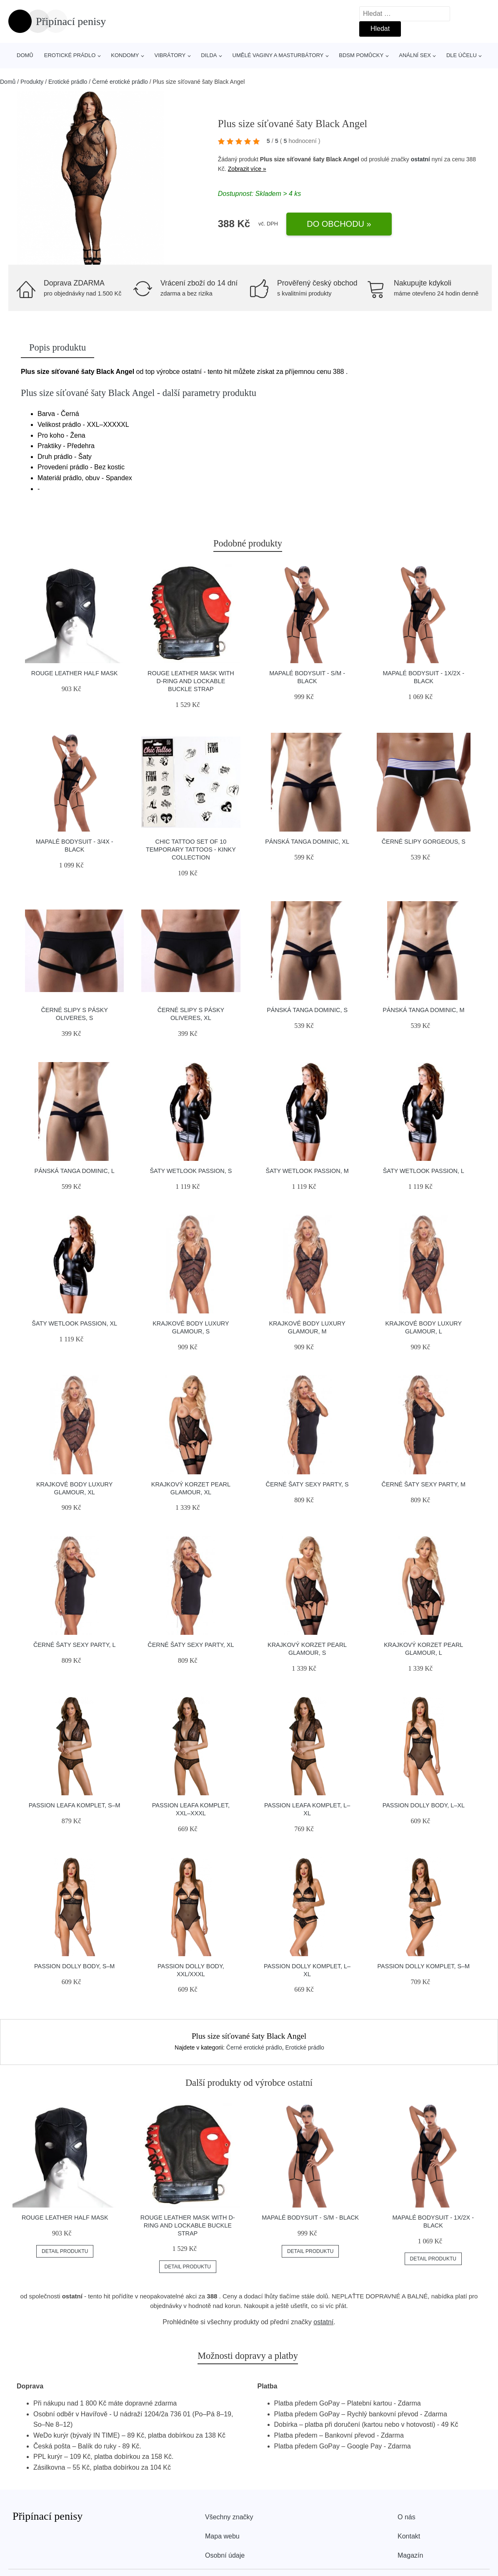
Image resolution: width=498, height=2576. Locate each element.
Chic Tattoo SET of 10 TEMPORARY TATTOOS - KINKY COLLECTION (191, 849)
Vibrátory (170, 55)
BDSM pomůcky (361, 55)
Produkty (31, 81)
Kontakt (409, 2536)
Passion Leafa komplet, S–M (74, 1805)
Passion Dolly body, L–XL (424, 1805)
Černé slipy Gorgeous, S (423, 841)
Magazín (410, 2555)
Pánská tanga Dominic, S (307, 1010)
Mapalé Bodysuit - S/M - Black (310, 2217)
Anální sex (415, 55)
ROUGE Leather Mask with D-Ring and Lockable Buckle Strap (191, 681)
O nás (406, 2517)
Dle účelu (461, 55)
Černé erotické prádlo (120, 81)
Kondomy (125, 55)
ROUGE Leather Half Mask (74, 673)
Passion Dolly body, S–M (74, 1966)
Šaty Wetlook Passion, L (423, 1171)
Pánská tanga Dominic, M (423, 1010)
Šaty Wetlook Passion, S (191, 1171)
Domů (25, 55)
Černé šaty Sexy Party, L (74, 1644)
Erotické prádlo (70, 55)
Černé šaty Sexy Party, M (424, 1484)
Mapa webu (222, 2536)
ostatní (420, 159)
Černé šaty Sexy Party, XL (191, 1644)
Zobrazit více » (247, 168)
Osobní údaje (225, 2555)
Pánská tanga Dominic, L (75, 1171)
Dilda (209, 55)
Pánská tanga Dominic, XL (307, 841)
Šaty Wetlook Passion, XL (74, 1323)
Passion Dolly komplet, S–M (424, 1966)
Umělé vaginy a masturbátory (278, 55)
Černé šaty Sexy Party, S (307, 1484)
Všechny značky (229, 2517)
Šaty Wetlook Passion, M (307, 1171)
